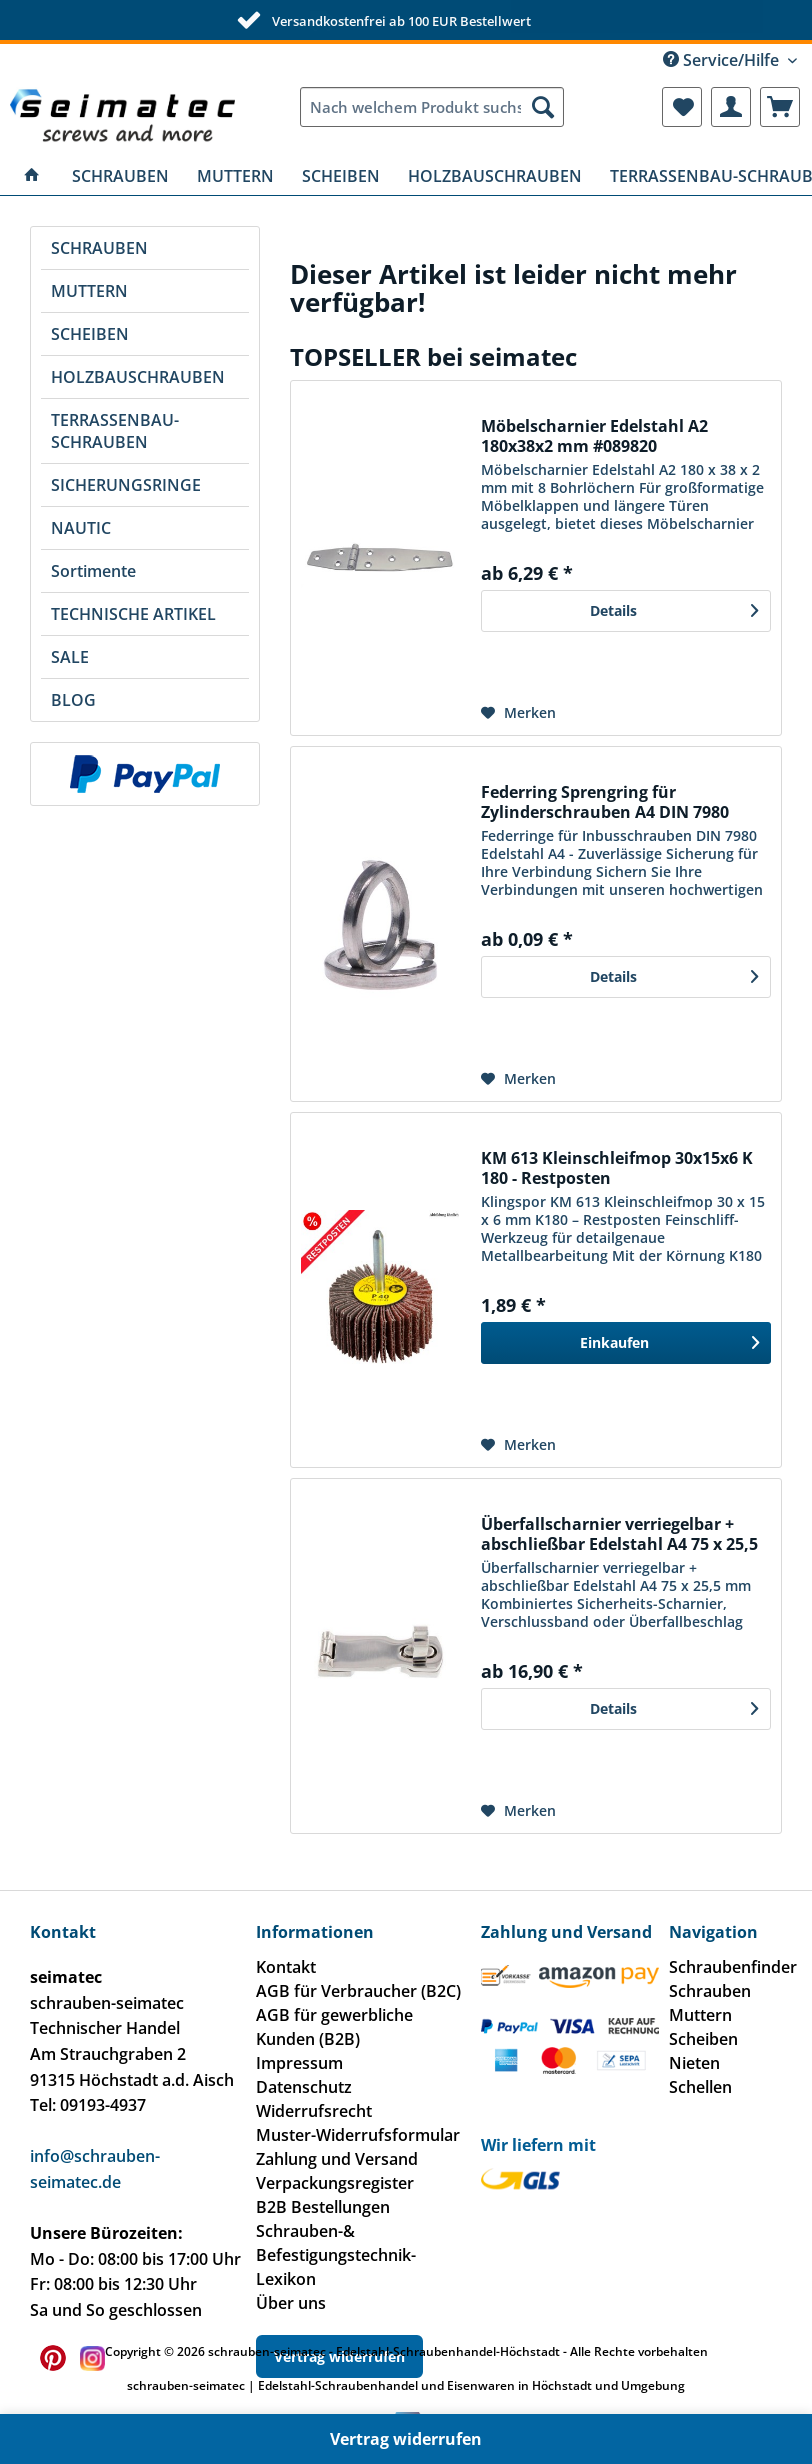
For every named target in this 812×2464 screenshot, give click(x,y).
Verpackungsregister (335, 2183)
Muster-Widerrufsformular (358, 2135)
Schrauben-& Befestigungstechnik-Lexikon (336, 2255)
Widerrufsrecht (314, 2111)
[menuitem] (432, 107)
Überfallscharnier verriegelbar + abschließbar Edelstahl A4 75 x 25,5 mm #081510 (619, 1534)
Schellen (700, 2087)
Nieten (694, 2063)
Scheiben (703, 2039)
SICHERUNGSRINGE (126, 485)
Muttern (700, 2015)
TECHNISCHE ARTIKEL (133, 614)
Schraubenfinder (733, 1967)
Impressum (299, 2063)
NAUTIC (81, 528)
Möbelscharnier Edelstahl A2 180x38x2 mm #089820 (594, 436)
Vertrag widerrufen (406, 2439)
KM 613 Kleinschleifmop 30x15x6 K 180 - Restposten (617, 1168)
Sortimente (93, 571)
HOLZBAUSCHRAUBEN (138, 377)
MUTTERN (89, 291)
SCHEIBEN (90, 334)
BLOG (73, 700)
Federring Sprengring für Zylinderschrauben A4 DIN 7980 (605, 802)
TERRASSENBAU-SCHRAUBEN (115, 431)
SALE (70, 657)
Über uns (291, 2303)
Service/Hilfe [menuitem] (723, 60)
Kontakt (286, 1967)
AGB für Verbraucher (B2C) (358, 1991)
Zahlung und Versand (337, 2159)
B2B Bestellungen (323, 2207)
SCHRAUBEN (99, 248)
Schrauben (710, 1991)
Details (674, 607)
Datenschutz (304, 2087)
